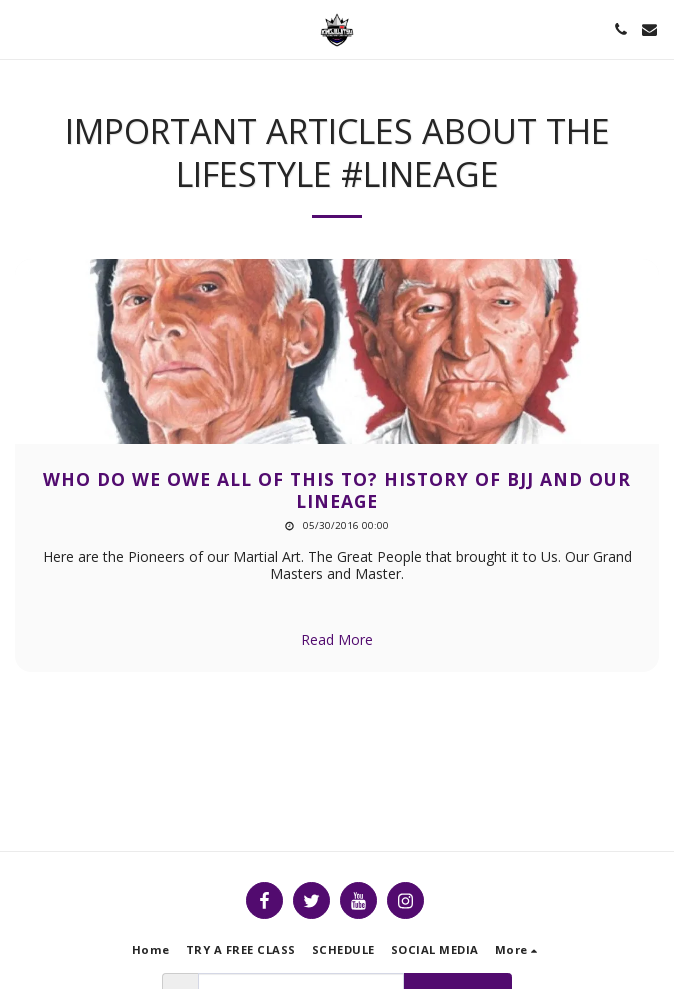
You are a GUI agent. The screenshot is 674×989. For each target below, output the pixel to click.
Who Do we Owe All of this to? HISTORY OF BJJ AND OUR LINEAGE (337, 490)
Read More (337, 639)
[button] (22, 28)
